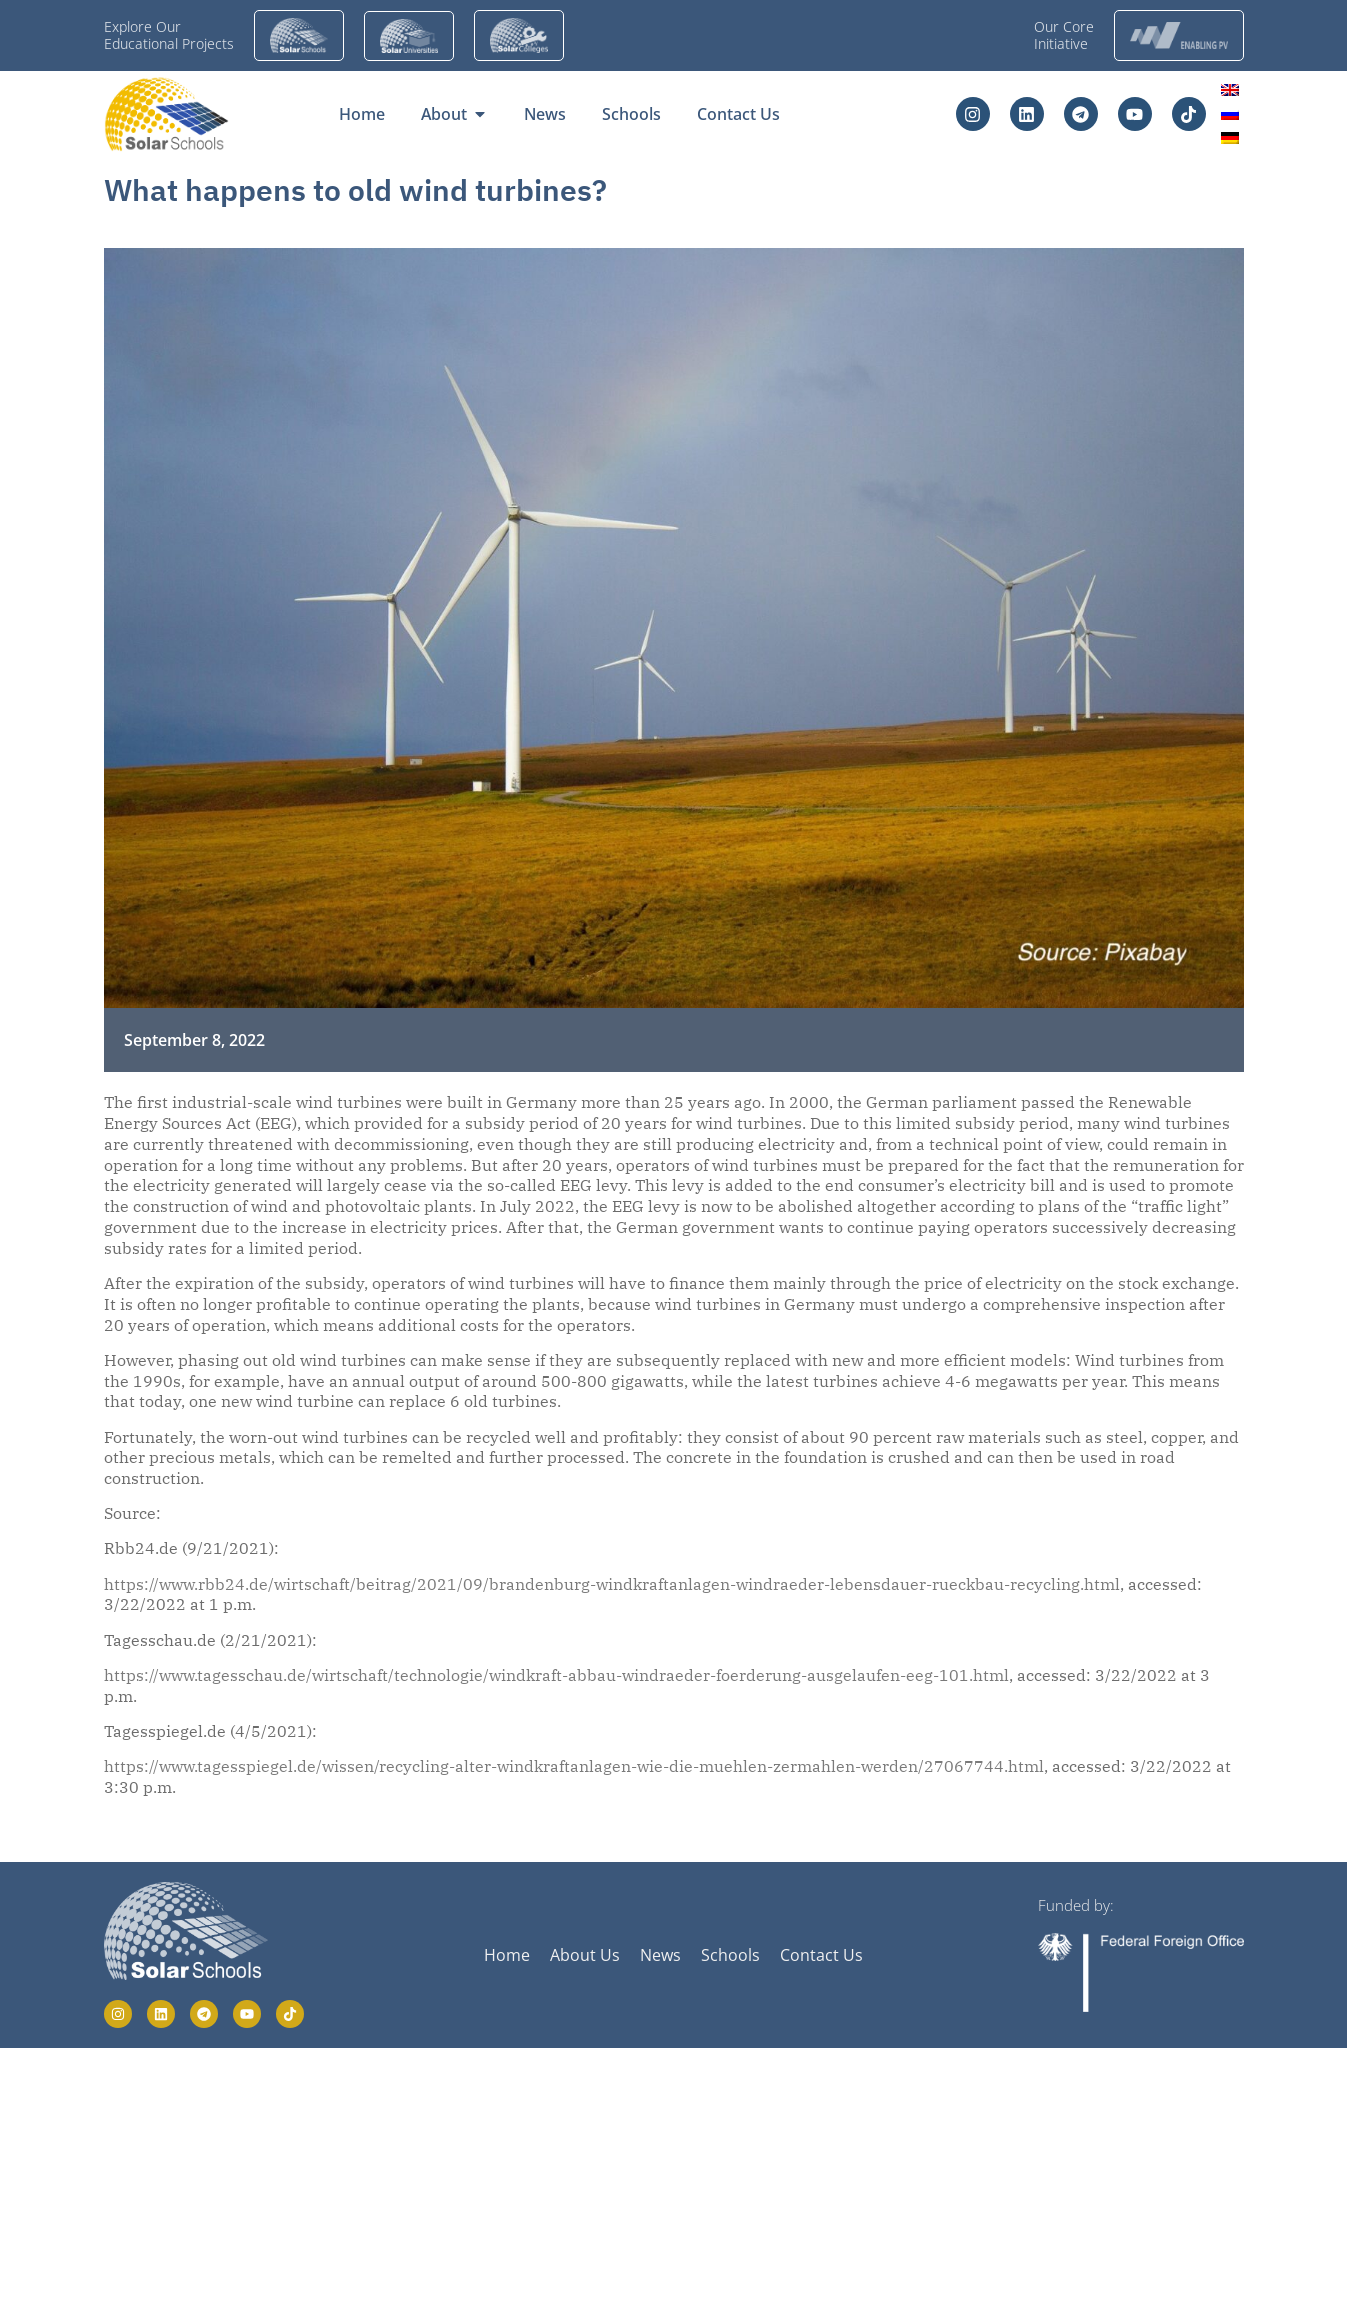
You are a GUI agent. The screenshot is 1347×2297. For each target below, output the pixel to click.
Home (507, 1955)
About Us (585, 1955)
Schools (730, 1955)
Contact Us (821, 1955)
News (660, 1955)
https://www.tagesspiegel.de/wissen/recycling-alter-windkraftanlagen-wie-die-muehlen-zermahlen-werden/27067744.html (574, 1766)
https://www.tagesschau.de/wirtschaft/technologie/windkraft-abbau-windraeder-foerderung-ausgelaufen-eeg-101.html (556, 1675)
